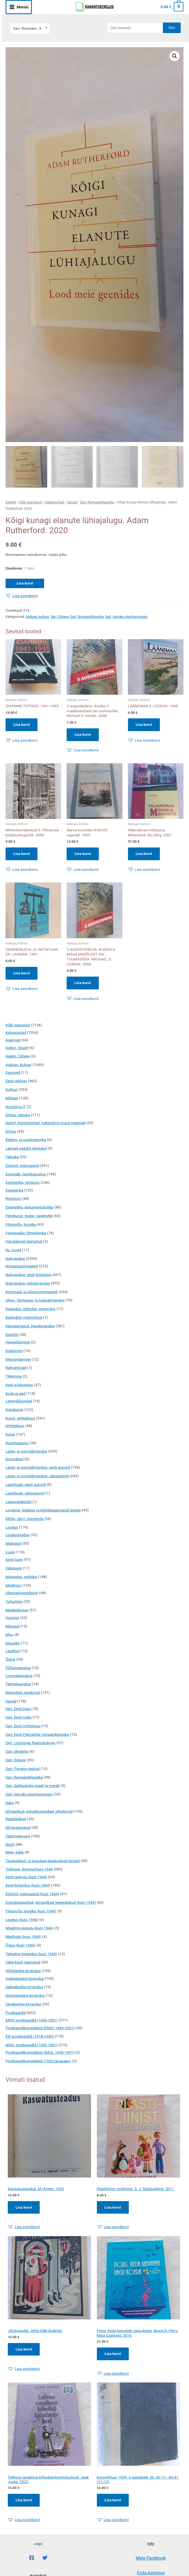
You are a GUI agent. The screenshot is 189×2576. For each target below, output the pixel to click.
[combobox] (30, 28)
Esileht (11, 502)
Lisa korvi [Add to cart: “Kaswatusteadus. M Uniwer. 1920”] (24, 2207)
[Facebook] (31, 2557)
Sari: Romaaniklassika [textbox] (30, 28)
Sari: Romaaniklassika (97, 502)
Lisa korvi (25, 583)
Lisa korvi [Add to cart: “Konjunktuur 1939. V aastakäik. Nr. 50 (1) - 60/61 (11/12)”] (113, 2500)
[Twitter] (44, 2557)
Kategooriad (54, 502)
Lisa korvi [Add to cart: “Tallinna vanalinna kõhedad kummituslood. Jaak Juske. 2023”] (24, 2500)
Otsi (171, 27)
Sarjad (72, 502)
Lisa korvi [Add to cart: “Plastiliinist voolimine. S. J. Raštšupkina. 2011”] (113, 2207)
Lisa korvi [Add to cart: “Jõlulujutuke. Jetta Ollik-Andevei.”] (24, 2349)
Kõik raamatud (30, 502)
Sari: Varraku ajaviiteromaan (126, 617)
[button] (175, 56)
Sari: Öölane (60, 617)
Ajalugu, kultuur (37, 617)
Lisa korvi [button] (21, 724)
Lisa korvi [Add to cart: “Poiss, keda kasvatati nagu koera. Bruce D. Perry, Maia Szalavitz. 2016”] (113, 2353)
